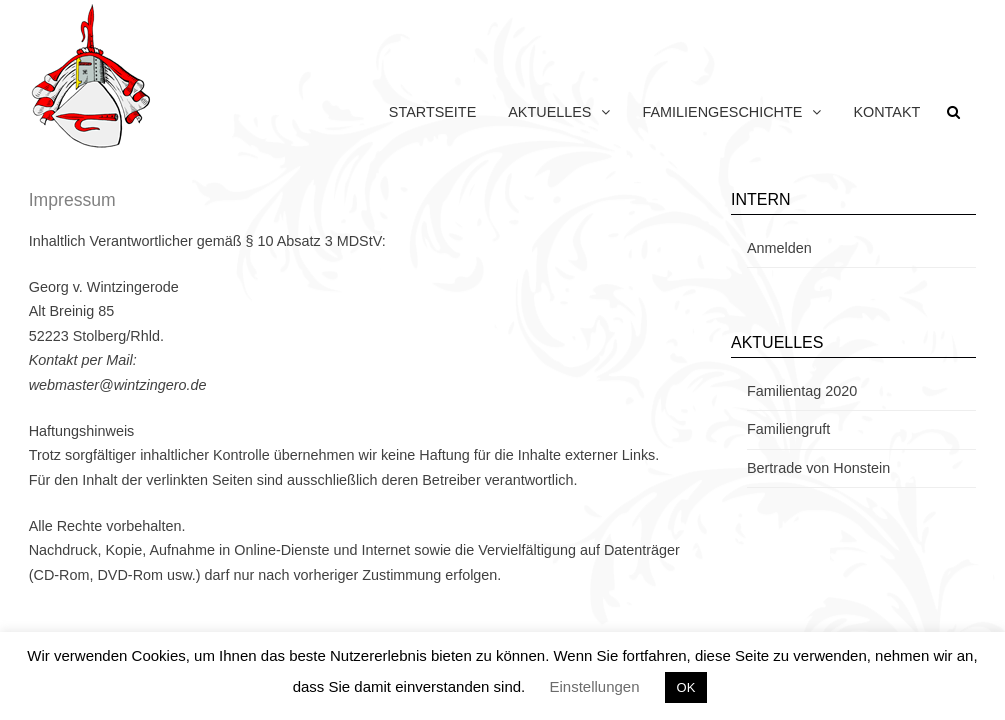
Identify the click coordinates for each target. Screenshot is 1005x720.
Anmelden (779, 248)
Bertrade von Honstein (818, 468)
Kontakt (886, 112)
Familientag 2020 (802, 391)
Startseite (432, 112)
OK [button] (686, 687)
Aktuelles (549, 112)
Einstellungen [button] (594, 686)
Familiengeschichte (722, 112)
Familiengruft (788, 429)
